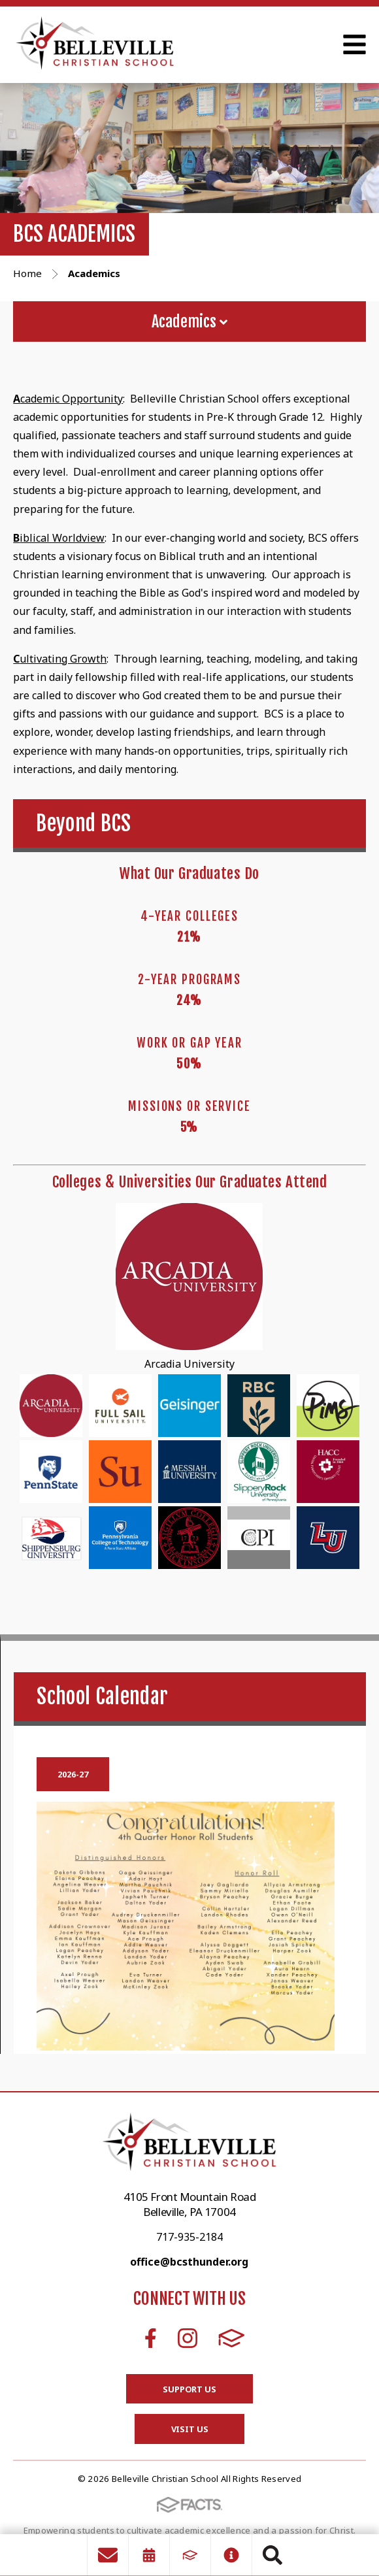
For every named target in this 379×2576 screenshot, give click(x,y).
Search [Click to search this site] (272, 2555)
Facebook (150, 2338)
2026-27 (73, 1774)
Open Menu (354, 44)
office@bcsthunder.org (189, 2261)
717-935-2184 (189, 2237)
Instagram (187, 2338)
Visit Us (189, 2429)
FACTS (231, 2338)
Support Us (189, 2389)
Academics (189, 321)
